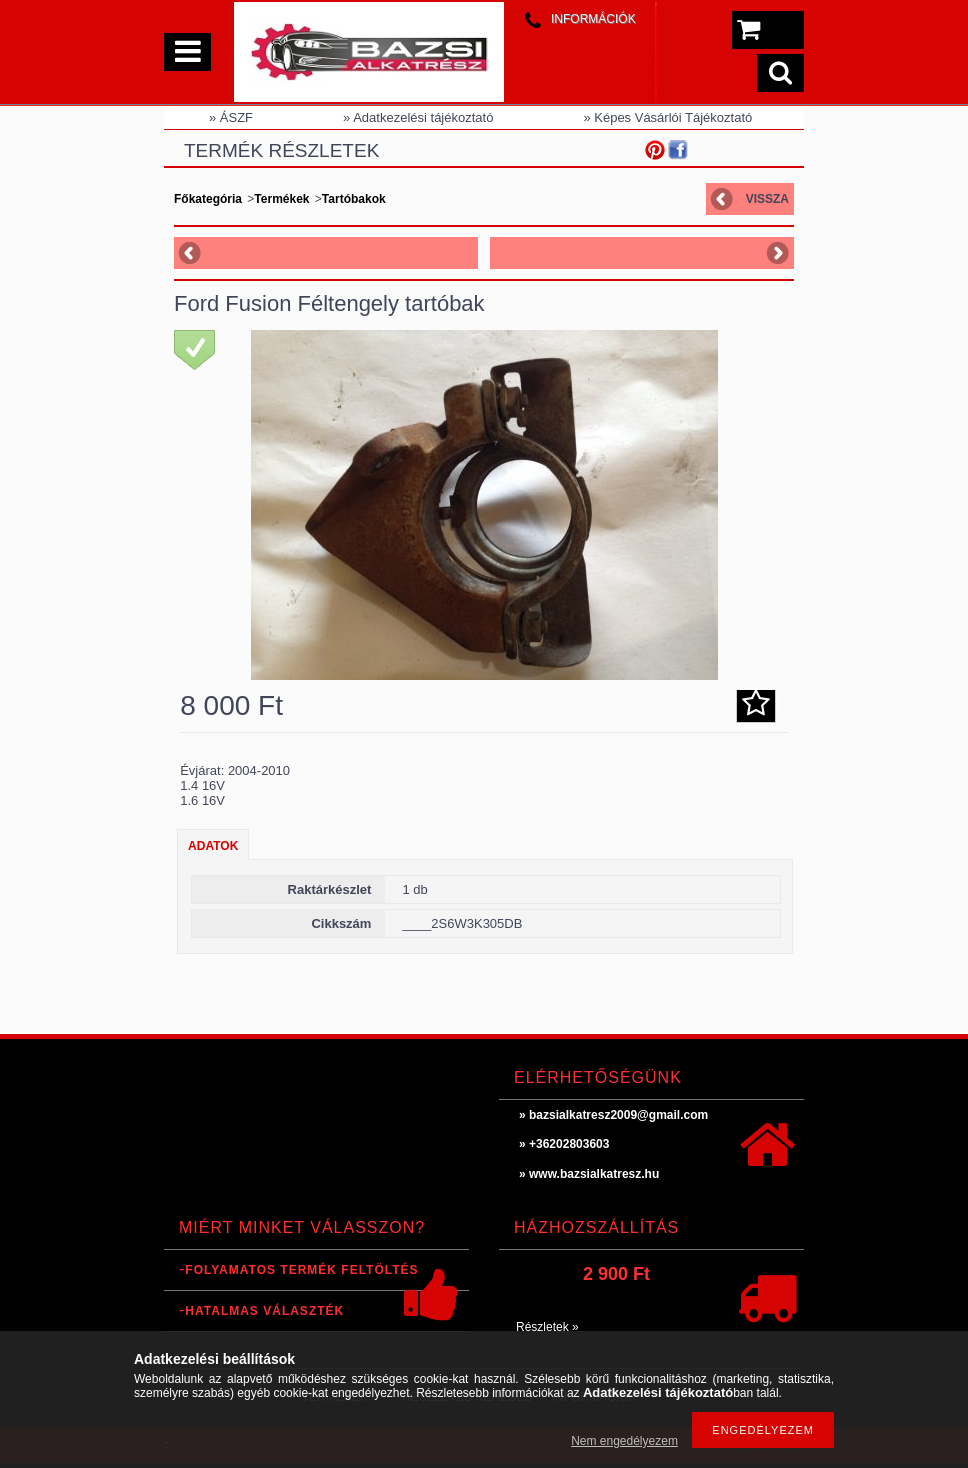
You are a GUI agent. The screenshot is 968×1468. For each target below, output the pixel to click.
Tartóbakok (354, 199)
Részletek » (547, 1327)
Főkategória (208, 199)
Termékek (281, 199)
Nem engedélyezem (624, 1441)
